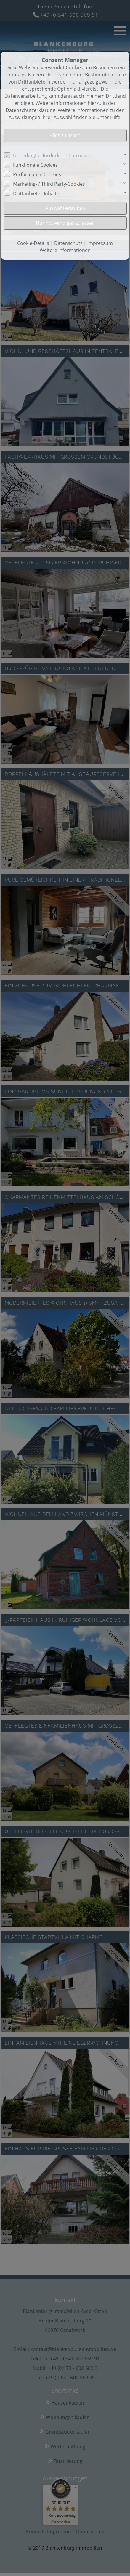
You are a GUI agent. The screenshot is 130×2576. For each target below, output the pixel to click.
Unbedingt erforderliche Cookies (49, 155)
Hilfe (115, 117)
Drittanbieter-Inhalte (36, 193)
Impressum (100, 243)
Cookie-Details (33, 243)
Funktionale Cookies (35, 165)
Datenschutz (68, 243)
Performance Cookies (37, 174)
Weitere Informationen (65, 250)
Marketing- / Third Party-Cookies (49, 184)
